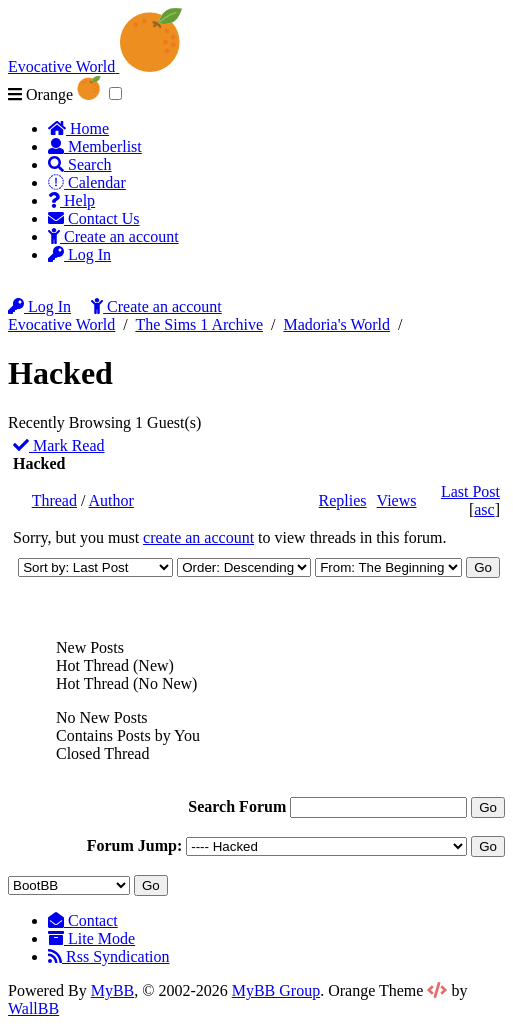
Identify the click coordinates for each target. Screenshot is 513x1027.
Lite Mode (91, 938)
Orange (54, 94)
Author (111, 500)
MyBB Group (276, 990)
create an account (198, 537)
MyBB (113, 990)
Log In (79, 254)
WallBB (33, 1008)
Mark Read (59, 445)
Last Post (470, 491)
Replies (343, 500)
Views (397, 500)
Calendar (87, 182)
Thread (54, 500)
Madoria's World (336, 324)
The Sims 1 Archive (199, 324)
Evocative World (61, 324)
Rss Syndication (109, 956)
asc (484, 509)
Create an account (113, 236)
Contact (83, 920)
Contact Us (94, 218)
